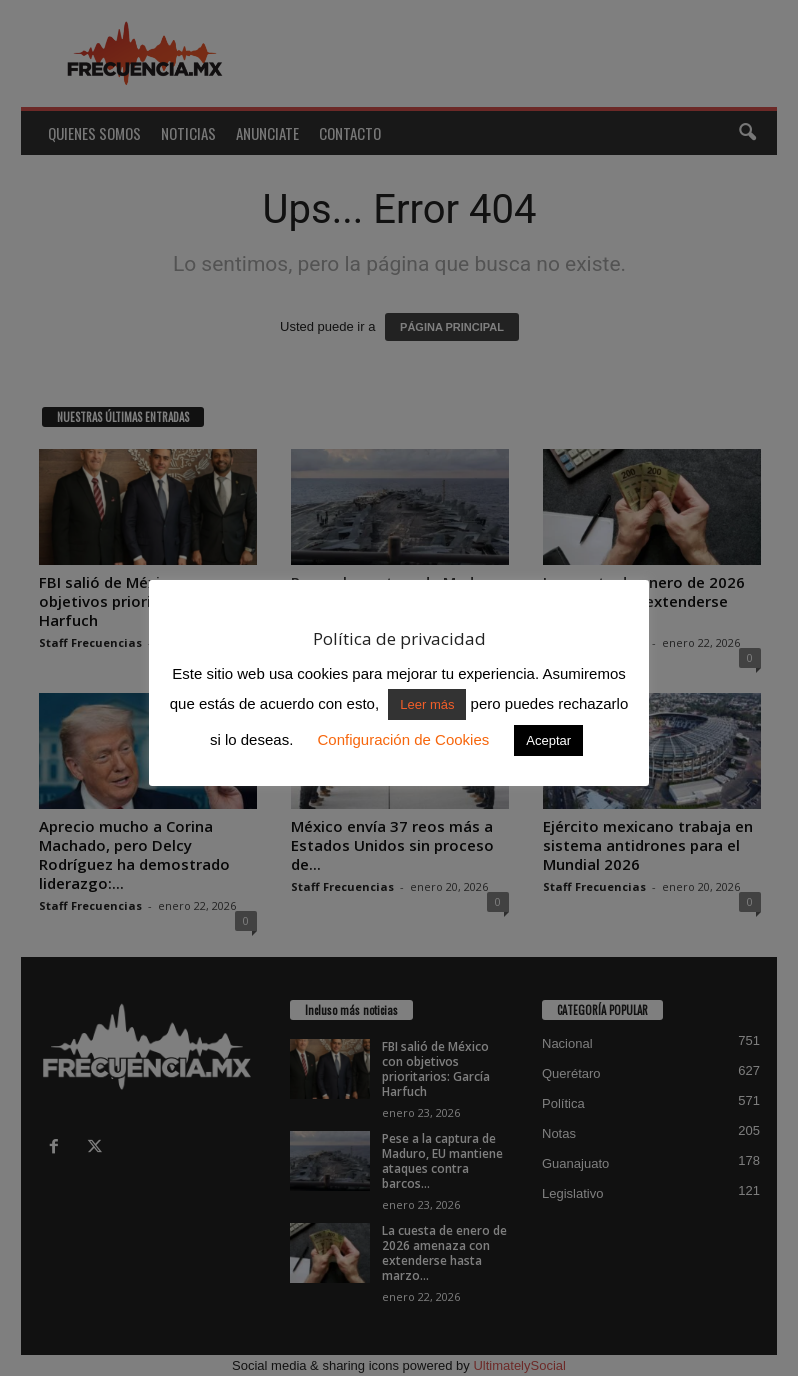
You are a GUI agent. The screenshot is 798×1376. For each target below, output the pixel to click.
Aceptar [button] (548, 740)
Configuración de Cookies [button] (403, 739)
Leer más (427, 704)
